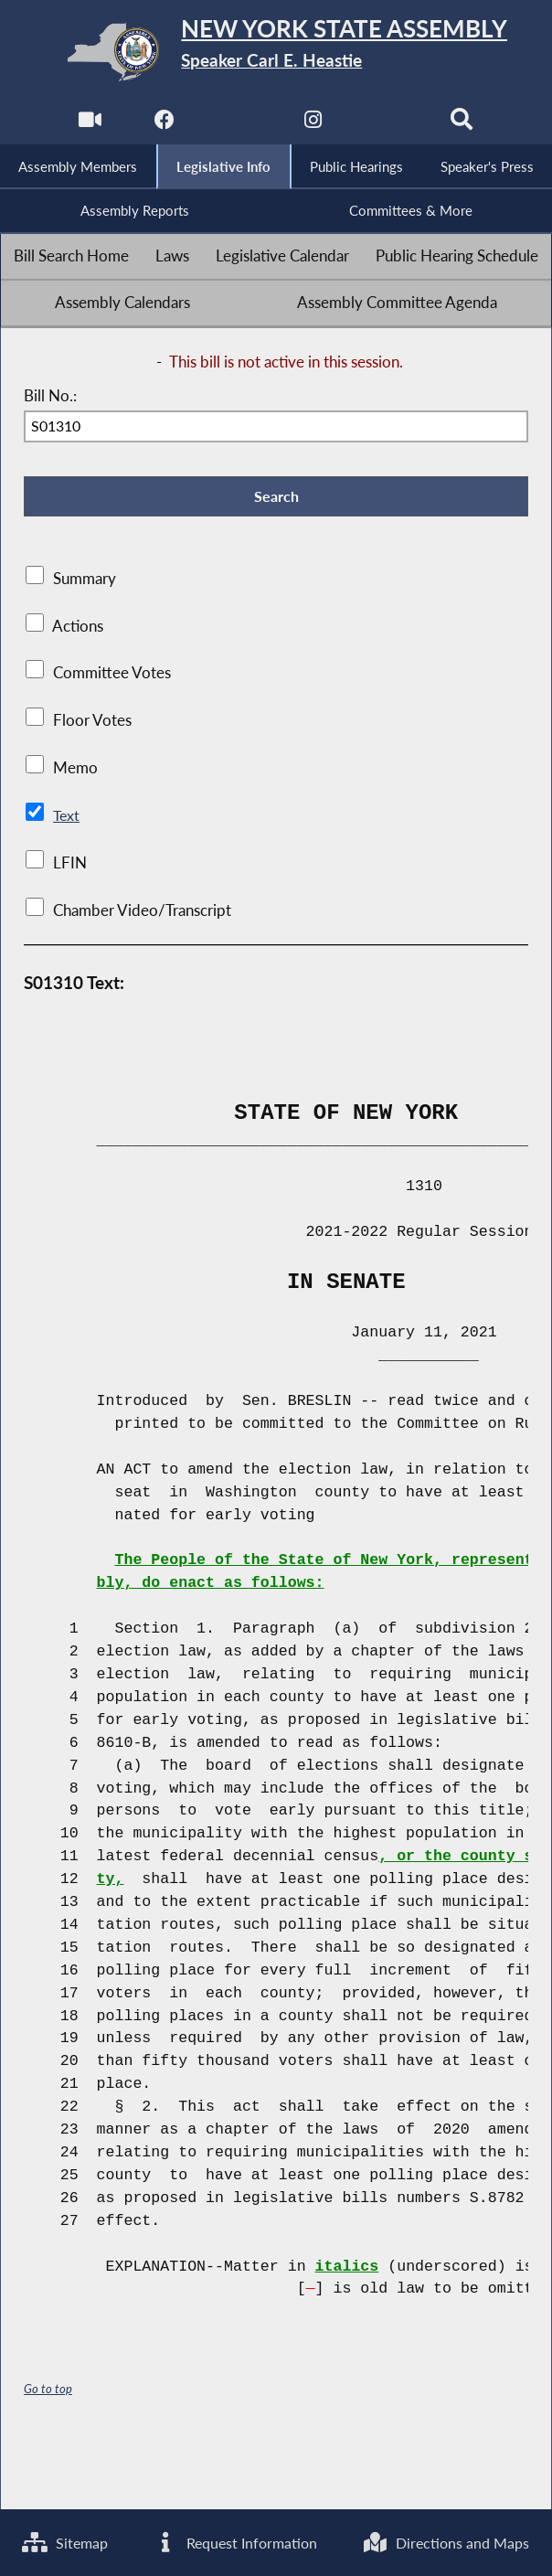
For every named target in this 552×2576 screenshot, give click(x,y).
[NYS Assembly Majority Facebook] (163, 123)
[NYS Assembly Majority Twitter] (238, 123)
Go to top (48, 2393)
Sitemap (67, 2473)
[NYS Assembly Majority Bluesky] (388, 123)
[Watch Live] (88, 123)
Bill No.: (50, 398)
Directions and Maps (109, 2541)
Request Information (343, 2473)
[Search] (463, 123)
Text (67, 821)
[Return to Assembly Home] (276, 51)
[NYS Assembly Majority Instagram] (313, 123)
